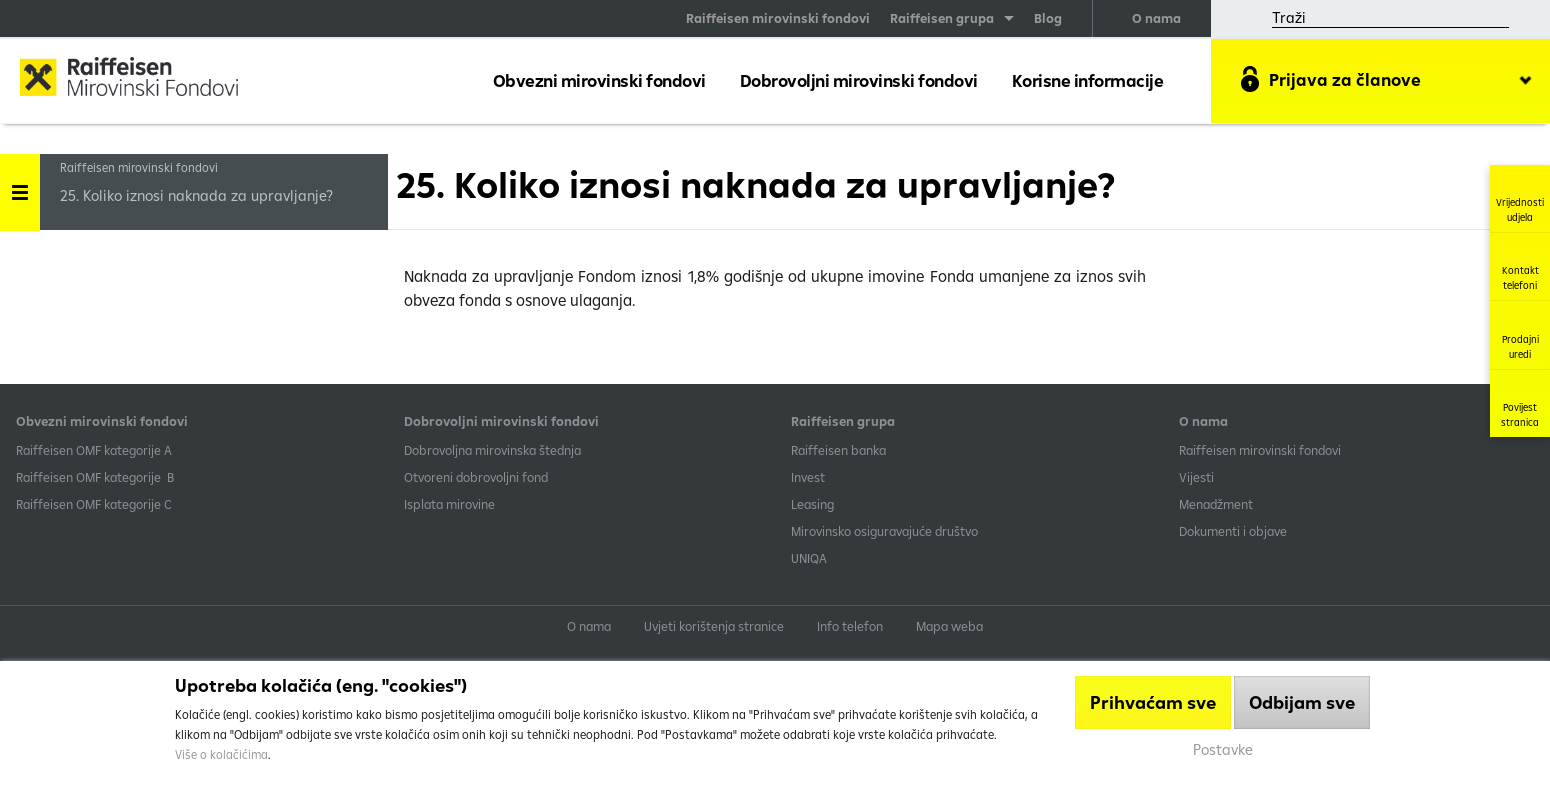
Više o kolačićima (221, 754)
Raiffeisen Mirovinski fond (145, 79)
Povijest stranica (1520, 403)
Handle (20, 185)
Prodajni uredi (1520, 335)
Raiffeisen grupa (942, 18)
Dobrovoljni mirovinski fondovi (859, 80)
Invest (808, 477)
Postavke (1223, 749)
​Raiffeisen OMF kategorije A (94, 450)
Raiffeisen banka (838, 450)
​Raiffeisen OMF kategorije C (94, 504)
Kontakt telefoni (1520, 266)
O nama (1156, 18)
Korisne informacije (1088, 80)
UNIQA (809, 558)
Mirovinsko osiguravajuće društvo (886, 531)
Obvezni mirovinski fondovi (599, 80)
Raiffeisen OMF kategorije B (95, 477)
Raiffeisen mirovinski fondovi (778, 18)
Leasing (812, 504)
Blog (1048, 18)
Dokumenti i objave (1233, 531)
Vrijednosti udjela (1520, 198)
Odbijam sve (1302, 702)
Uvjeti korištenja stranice (714, 626)
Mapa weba (949, 626)
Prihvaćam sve (1153, 702)
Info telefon (850, 626)
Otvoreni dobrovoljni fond (476, 477)
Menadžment (1216, 504)
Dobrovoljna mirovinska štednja (492, 450)
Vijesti (1196, 477)
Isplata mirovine (449, 504)
